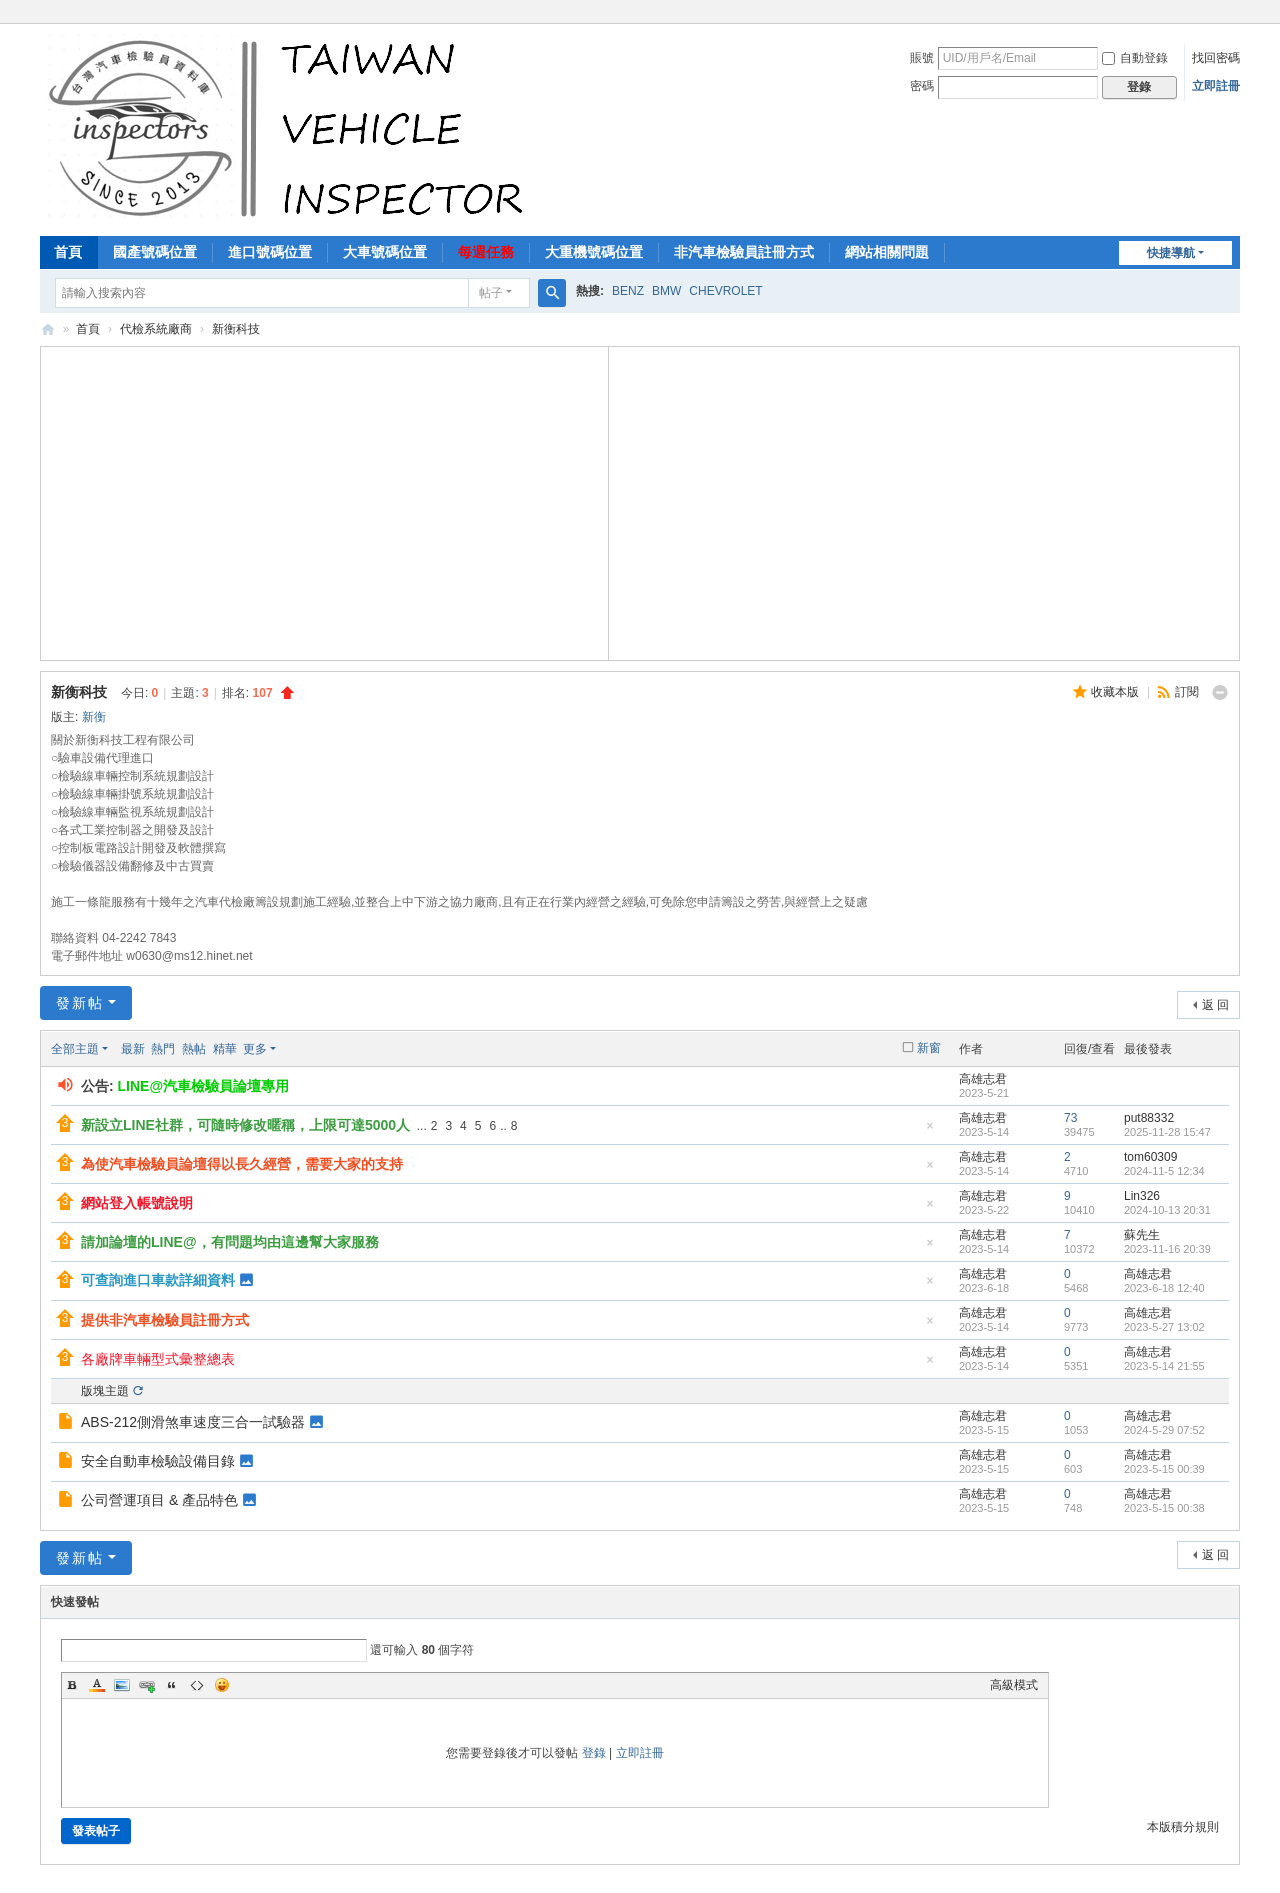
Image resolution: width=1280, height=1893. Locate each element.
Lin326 (1142, 1196)
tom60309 (1150, 1157)
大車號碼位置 (385, 252)
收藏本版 (1116, 692)
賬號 (922, 58)
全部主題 (75, 1049)
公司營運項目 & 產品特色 (159, 1500)
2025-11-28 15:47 (1167, 1132)
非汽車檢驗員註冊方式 (744, 252)
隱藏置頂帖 (930, 1131)
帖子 (491, 293)
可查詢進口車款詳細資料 (158, 1280)
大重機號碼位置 (594, 252)
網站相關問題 (887, 252)
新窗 (929, 1048)
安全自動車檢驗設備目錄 (158, 1461)
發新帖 (80, 1003)
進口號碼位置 (270, 252)
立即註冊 (1216, 86)
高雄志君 (983, 1079)
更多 (255, 1049)
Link (147, 1685)
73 (1070, 1118)
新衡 (94, 717)
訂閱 (1187, 692)
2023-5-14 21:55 (1164, 1366)
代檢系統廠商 (156, 329)
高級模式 (1014, 1685)
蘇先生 (1142, 1235)
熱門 (163, 1049)
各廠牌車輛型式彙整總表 (158, 1359)
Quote (172, 1685)
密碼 (922, 86)
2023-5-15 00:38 (1164, 1508)
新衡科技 (236, 329)
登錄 (594, 1753)
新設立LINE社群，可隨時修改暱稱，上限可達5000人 (245, 1125)
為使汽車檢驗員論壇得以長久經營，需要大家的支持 (242, 1164)
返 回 (1215, 1005)
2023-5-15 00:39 (1164, 1469)
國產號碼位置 (155, 252)
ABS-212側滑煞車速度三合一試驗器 (193, 1422)
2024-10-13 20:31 (1167, 1210)
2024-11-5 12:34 (1164, 1171)
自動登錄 (1135, 58)
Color (97, 1685)
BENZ (628, 291)
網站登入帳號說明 (137, 1203)
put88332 (1149, 1118)
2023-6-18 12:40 (1164, 1288)
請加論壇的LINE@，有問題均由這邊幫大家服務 (230, 1242)
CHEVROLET (725, 291)
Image (122, 1685)
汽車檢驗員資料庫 (48, 329)
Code (197, 1685)
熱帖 (194, 1049)
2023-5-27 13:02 (1164, 1327)
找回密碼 (1216, 58)
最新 (133, 1049)
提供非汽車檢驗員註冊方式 (165, 1320)
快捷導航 (1171, 253)
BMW (666, 291)
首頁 (68, 252)
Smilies (222, 1685)
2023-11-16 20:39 (1167, 1249)
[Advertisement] (325, 501)
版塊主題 (105, 1391)
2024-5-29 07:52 (1164, 1430)
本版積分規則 (1183, 1827)
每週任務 (486, 252)
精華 (225, 1049)
